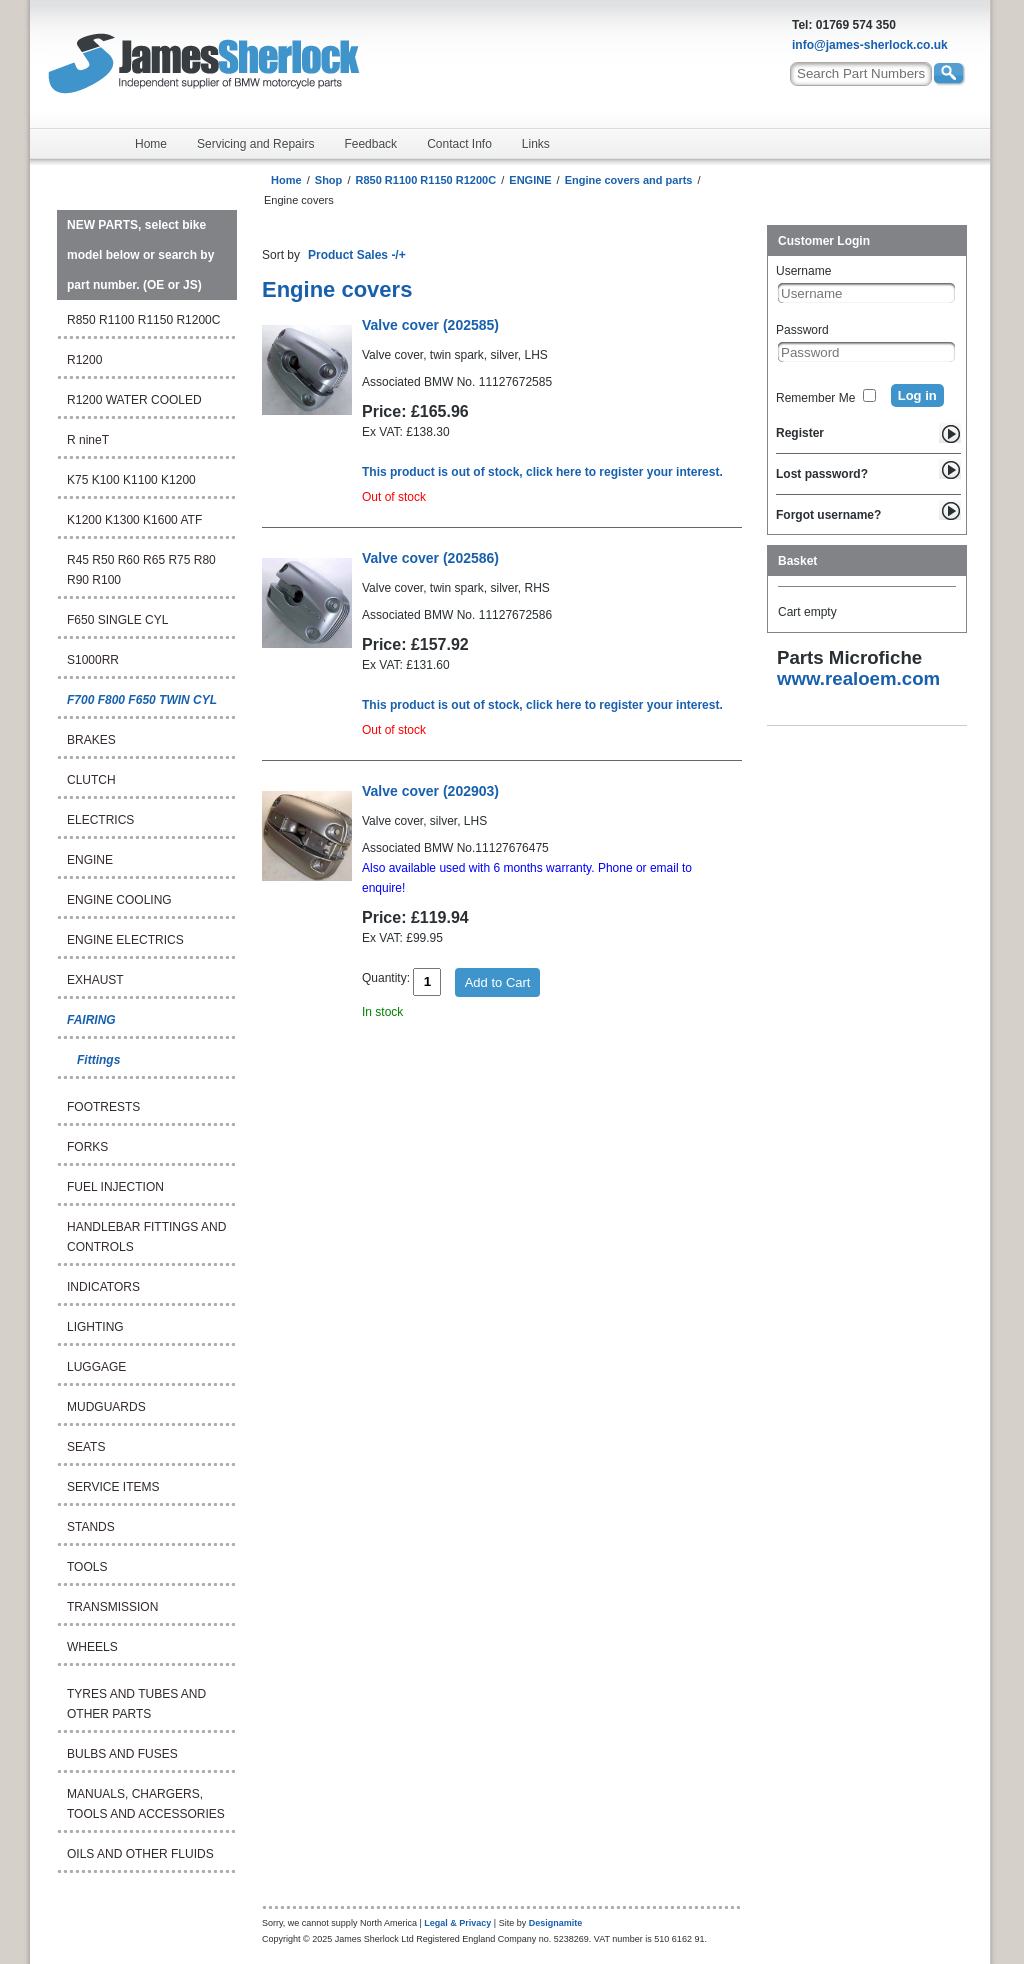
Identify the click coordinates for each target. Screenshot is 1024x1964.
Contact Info (459, 144)
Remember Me (815, 398)
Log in (917, 395)
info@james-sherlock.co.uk (870, 45)
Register (800, 433)
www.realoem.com (858, 678)
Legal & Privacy (457, 1923)
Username (803, 271)
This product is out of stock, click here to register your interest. (542, 472)
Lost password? (822, 474)
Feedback (370, 144)
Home (151, 144)
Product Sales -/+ (357, 255)
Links (536, 144)
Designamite (556, 1923)
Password (802, 330)
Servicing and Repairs (255, 144)
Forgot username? (828, 515)
